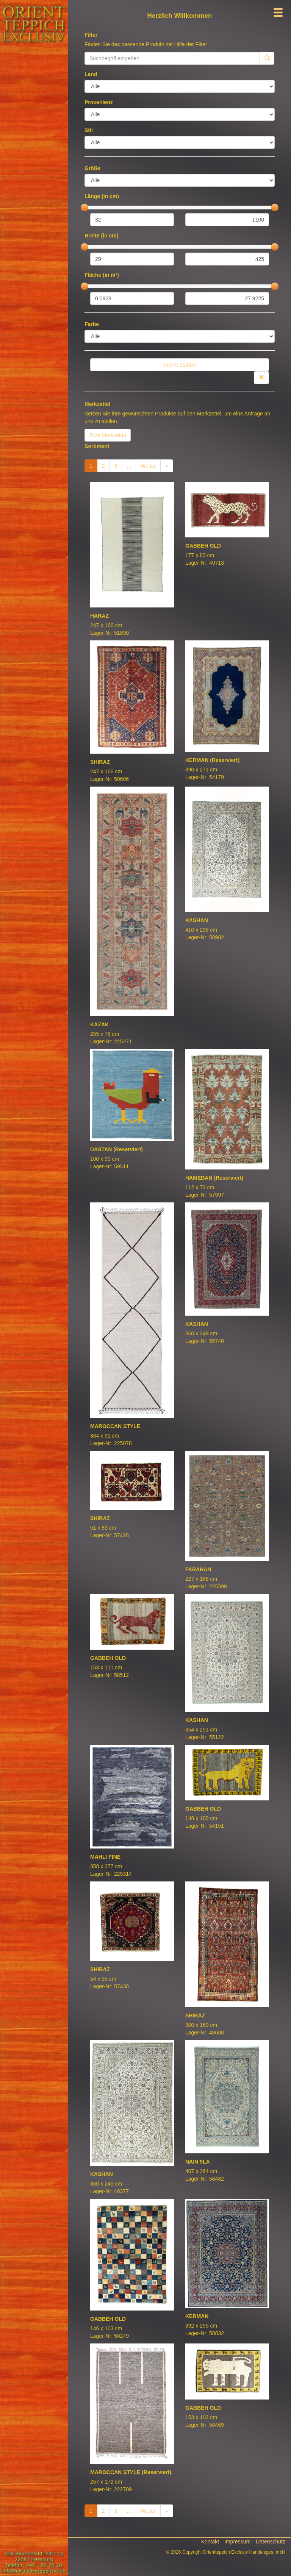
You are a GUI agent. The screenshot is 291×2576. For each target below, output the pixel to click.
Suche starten (179, 365)
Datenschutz (270, 2542)
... (129, 466)
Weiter (148, 466)
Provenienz (98, 102)
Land (90, 74)
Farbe (91, 324)
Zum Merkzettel (107, 435)
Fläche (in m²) (101, 275)
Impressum (237, 2542)
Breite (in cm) (101, 236)
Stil (88, 130)
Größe (92, 168)
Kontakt (210, 2542)
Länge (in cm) (101, 196)
